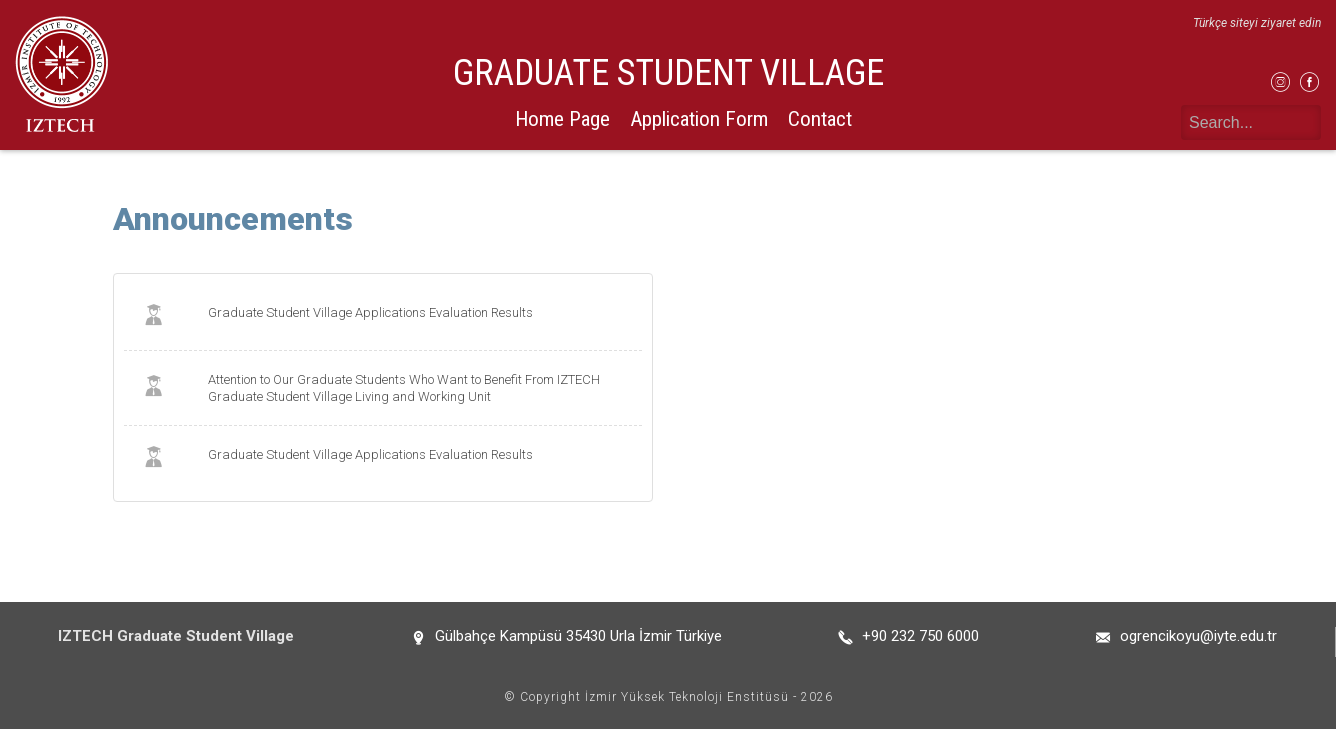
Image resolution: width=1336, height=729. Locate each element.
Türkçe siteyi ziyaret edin (1257, 23)
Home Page (562, 119)
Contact (820, 119)
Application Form (699, 119)
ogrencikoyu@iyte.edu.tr (1198, 636)
